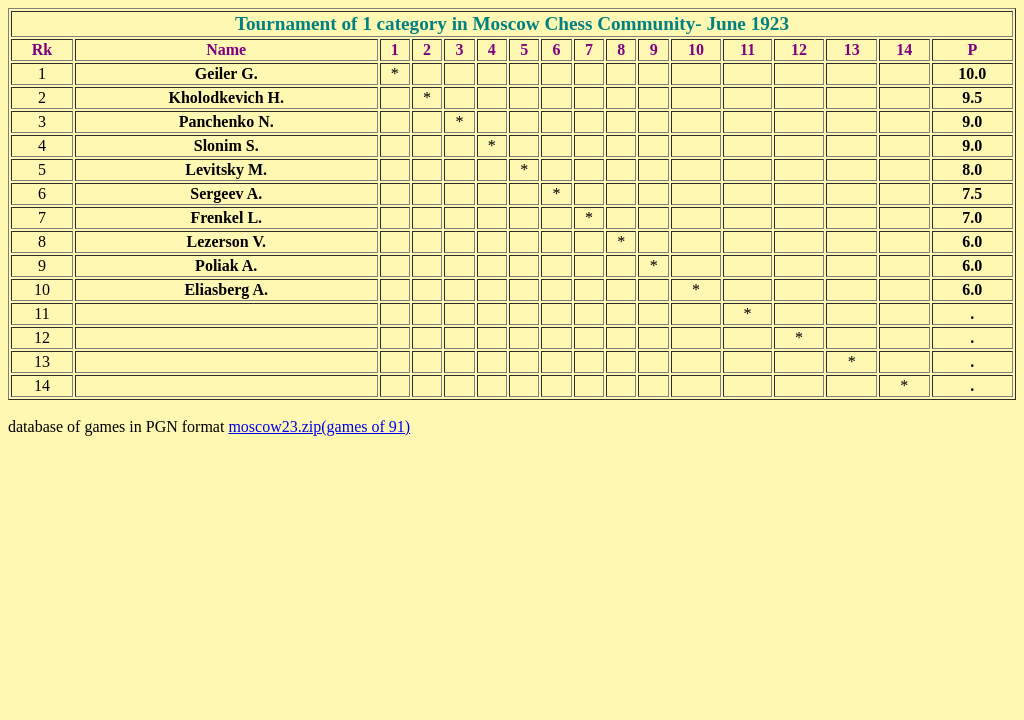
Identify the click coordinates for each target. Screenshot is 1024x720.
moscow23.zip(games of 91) (319, 426)
